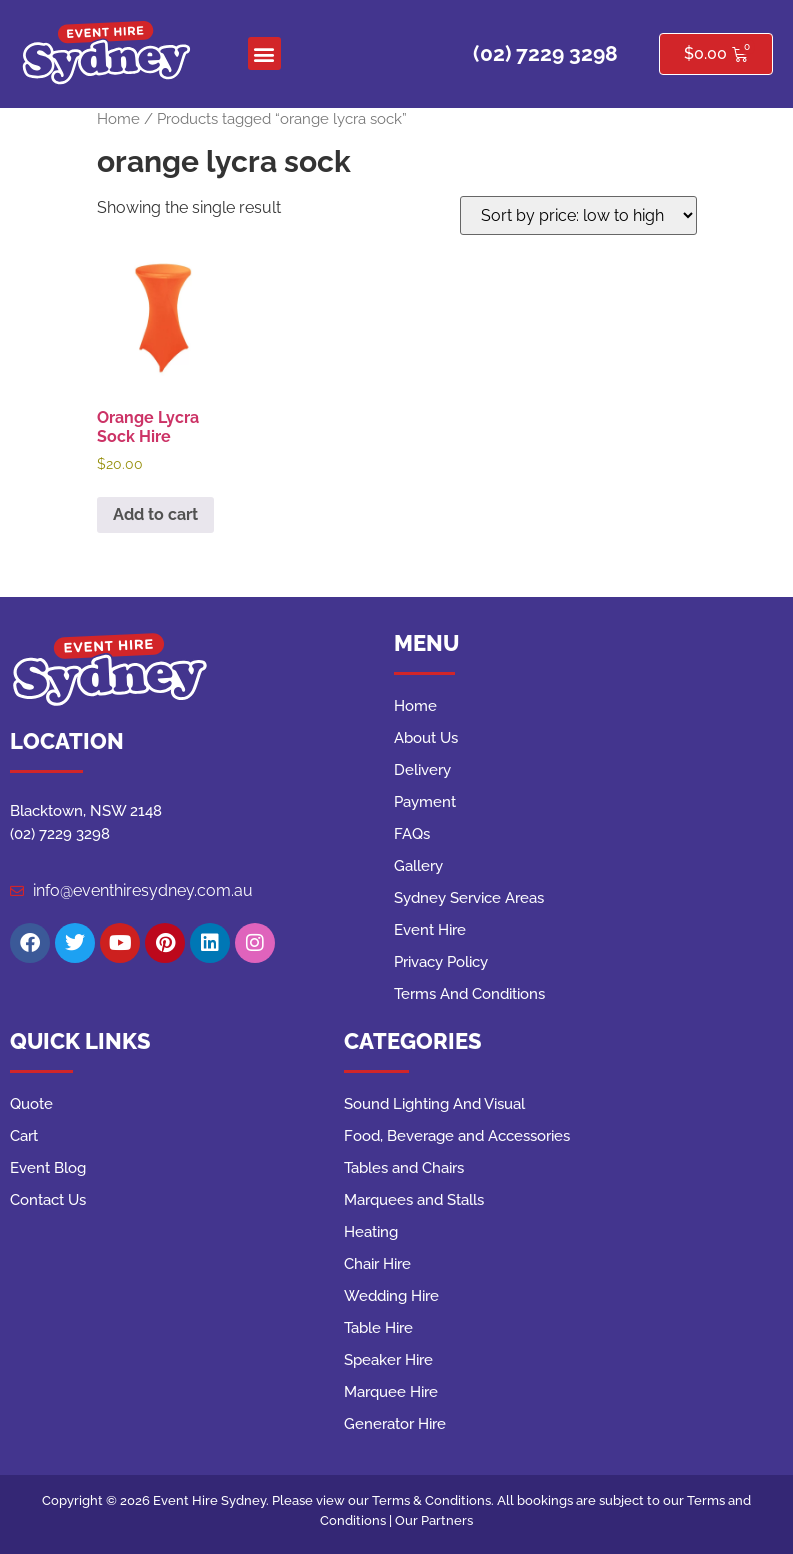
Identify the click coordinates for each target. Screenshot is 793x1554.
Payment (425, 802)
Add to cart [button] (155, 514)
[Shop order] (578, 215)
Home (118, 118)
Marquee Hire (391, 1392)
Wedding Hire (391, 1296)
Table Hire (378, 1328)
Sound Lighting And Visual (434, 1104)
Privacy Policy (441, 962)
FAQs (412, 834)
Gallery (418, 866)
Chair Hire (377, 1264)
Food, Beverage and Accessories (457, 1136)
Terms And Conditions (469, 994)
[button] (264, 53)
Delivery (422, 770)
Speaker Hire (388, 1360)
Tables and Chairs (404, 1168)
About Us (426, 738)
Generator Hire (395, 1424)
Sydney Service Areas (469, 898)
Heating (371, 1232)
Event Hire (430, 930)
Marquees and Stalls (414, 1200)
